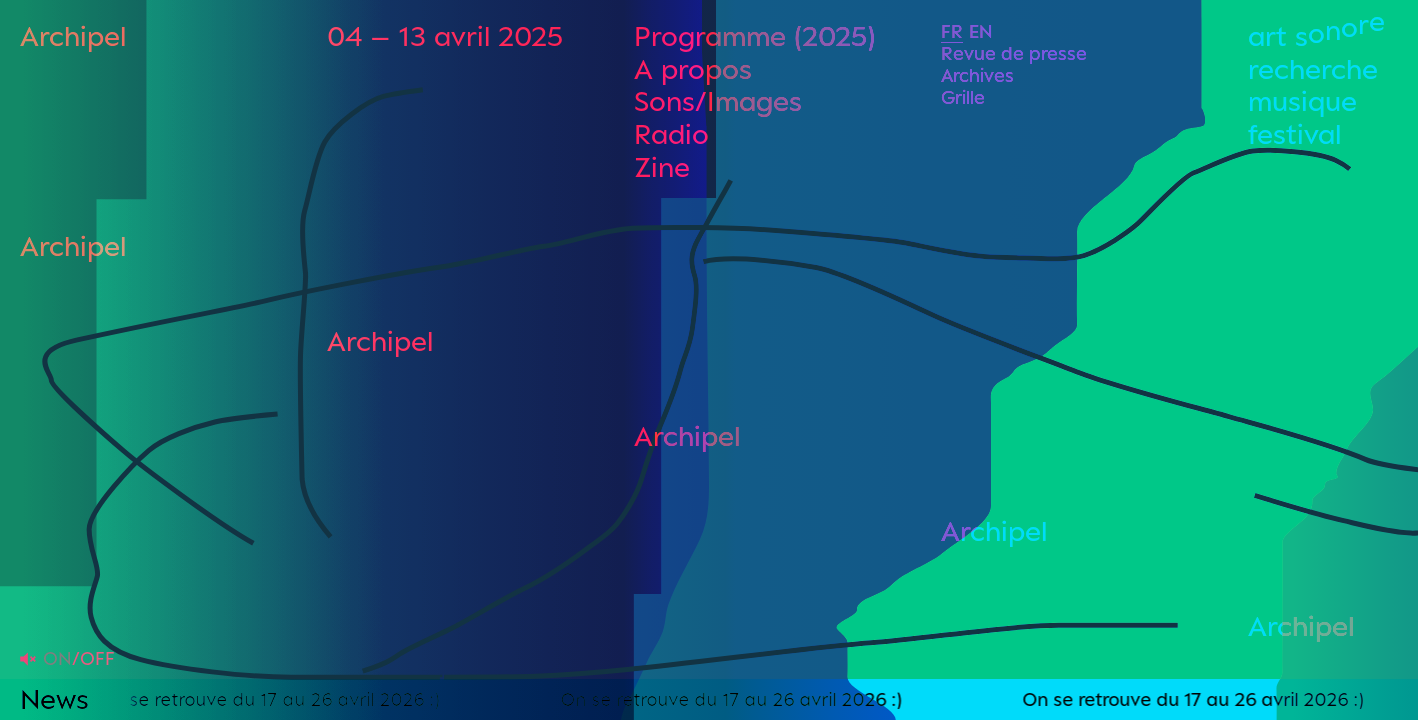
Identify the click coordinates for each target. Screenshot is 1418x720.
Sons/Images (718, 100)
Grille (963, 97)
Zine (662, 166)
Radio (671, 133)
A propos (693, 68)
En (981, 31)
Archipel (73, 35)
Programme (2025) (755, 35)
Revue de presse (1014, 53)
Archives (977, 75)
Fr (952, 31)
